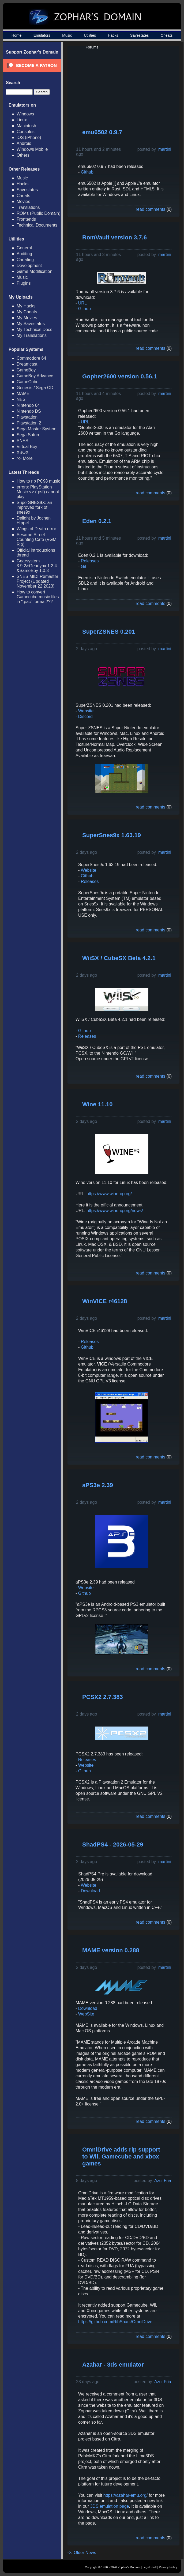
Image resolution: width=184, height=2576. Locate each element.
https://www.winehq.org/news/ (115, 1210)
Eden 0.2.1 (96, 521)
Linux (22, 120)
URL (82, 303)
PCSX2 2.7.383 (102, 1697)
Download (90, 1891)
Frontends (26, 219)
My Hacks (26, 306)
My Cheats (27, 312)
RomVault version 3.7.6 (114, 237)
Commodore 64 (31, 358)
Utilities (90, 35)
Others (23, 155)
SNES (22, 440)
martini (164, 149)
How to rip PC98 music (38, 481)
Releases (90, 561)
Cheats (166, 35)
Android (24, 143)
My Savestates (31, 323)
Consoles (26, 131)
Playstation (27, 417)
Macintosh (26, 125)
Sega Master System (37, 429)
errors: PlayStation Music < (38, 492)
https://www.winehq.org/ (109, 1193)
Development (29, 265)
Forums (92, 47)
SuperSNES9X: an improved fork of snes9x (34, 507)
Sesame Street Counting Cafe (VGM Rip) (37, 539)
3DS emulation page (109, 2506)
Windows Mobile (32, 149)
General (24, 248)
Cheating (25, 259)
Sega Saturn (28, 435)
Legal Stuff (149, 2567)
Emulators (41, 35)
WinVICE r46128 (104, 1301)
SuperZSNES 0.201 (108, 631)
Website (86, 711)
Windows (25, 114)
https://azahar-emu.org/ (125, 2495)
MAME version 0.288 (110, 1950)
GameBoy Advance (35, 376)
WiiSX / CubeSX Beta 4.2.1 (119, 958)
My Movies (27, 317)
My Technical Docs (34, 329)
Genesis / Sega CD (35, 387)
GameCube (28, 381)
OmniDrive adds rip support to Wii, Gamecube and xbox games (121, 2156)
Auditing (24, 253)
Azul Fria (162, 2180)
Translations (28, 207)
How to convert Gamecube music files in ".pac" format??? (38, 597)
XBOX (22, 452)
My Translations (32, 335)
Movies (23, 201)
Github (87, 172)
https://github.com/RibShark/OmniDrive (115, 2321)
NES (21, 399)
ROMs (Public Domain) (39, 213)
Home (16, 35)
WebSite (86, 2014)
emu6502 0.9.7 (102, 132)
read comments (150, 209)
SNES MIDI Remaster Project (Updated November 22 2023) (37, 581)
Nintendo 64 (28, 405)
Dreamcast (27, 364)
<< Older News (81, 2552)
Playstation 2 (29, 423)
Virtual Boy (27, 446)
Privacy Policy (168, 2567)
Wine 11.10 (97, 1104)
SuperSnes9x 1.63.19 (111, 835)
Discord (85, 716)
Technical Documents (37, 225)
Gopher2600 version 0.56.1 (119, 376)
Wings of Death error (36, 529)
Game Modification (34, 271)
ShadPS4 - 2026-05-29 (112, 1844)
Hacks (113, 35)
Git (83, 566)
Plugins (24, 283)
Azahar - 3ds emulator (113, 2364)
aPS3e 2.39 (97, 1485)
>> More (25, 458)
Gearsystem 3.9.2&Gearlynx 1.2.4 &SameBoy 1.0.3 (37, 566)
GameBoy (26, 370)
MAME (23, 393)
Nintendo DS (29, 411)
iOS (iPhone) (29, 137)
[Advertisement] (135, 87)
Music (67, 35)
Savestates (139, 35)
